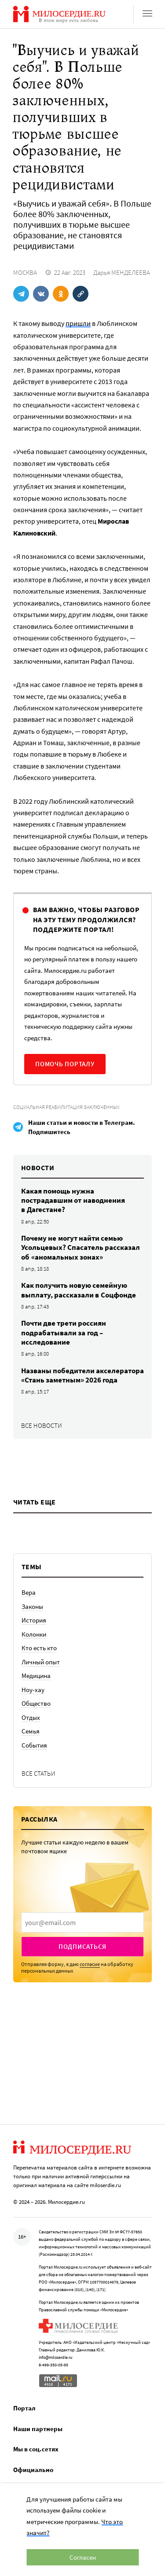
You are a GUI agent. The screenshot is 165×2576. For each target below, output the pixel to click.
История (34, 1620)
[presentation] (82, 1922)
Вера (29, 1592)
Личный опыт (41, 1662)
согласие (90, 1964)
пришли (78, 323)
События (34, 1745)
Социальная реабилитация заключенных (66, 1107)
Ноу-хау (33, 1689)
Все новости (41, 1425)
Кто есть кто (39, 1648)
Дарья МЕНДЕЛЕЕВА (121, 272)
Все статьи (38, 1773)
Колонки (34, 1634)
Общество (36, 1703)
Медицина (36, 1675)
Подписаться (82, 1946)
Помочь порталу (65, 1064)
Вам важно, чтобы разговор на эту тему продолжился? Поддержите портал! (86, 919)
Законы (32, 1606)
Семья (31, 1731)
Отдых (31, 1717)
